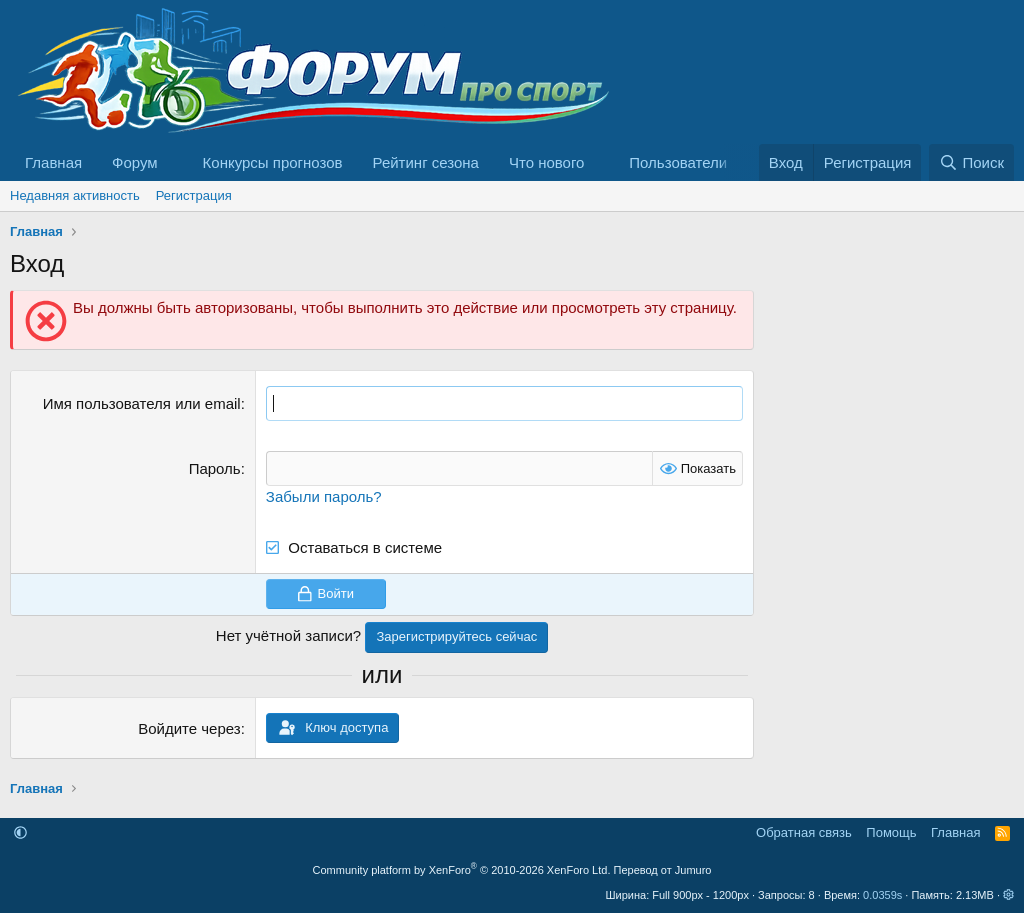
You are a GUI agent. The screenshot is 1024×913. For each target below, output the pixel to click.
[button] (174, 162)
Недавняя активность (75, 195)
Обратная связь (804, 832)
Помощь (891, 832)
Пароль (215, 468)
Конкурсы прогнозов (273, 162)
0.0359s (882, 895)
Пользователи (678, 162)
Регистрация (194, 195)
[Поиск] (971, 162)
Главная (53, 162)
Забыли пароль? (324, 496)
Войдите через (189, 728)
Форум (135, 162)
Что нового (546, 162)
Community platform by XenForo (462, 870)
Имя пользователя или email (142, 403)
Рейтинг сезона (426, 162)
